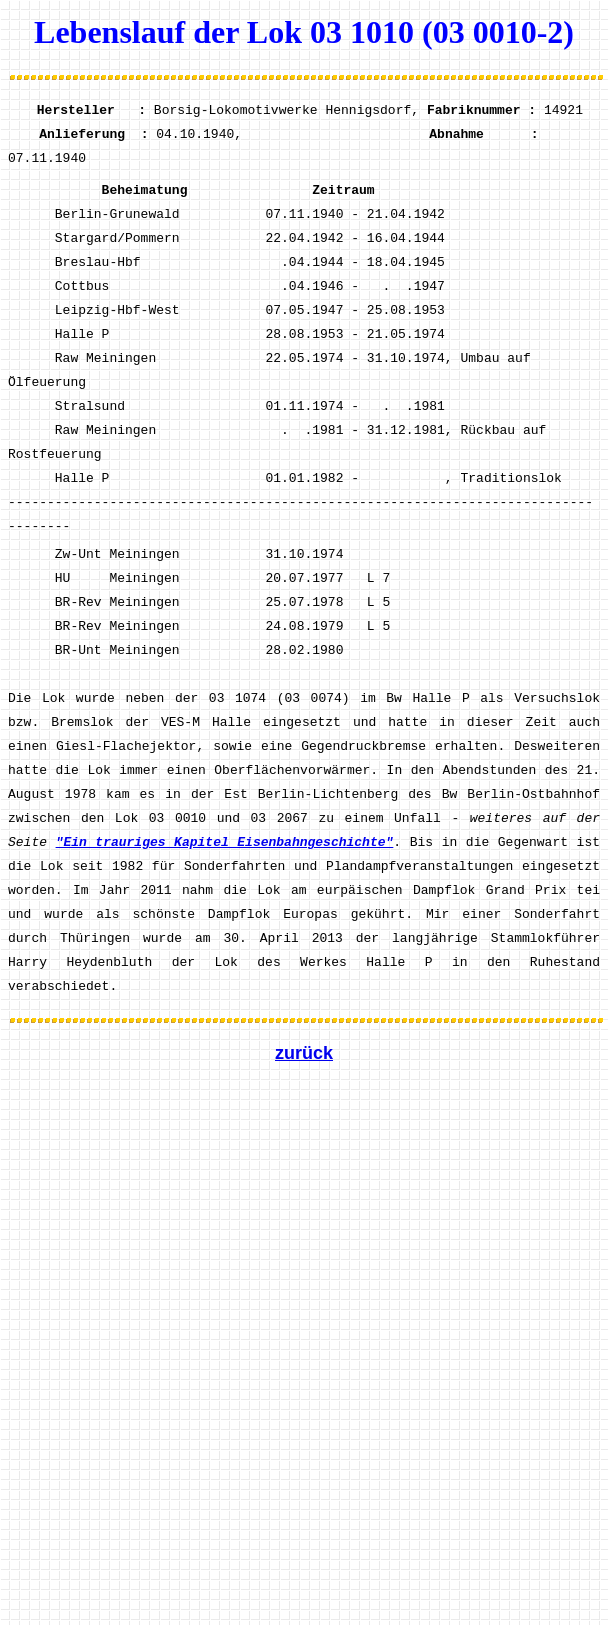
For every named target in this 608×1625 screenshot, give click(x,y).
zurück (304, 1053)
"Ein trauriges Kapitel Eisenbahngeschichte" (225, 842)
